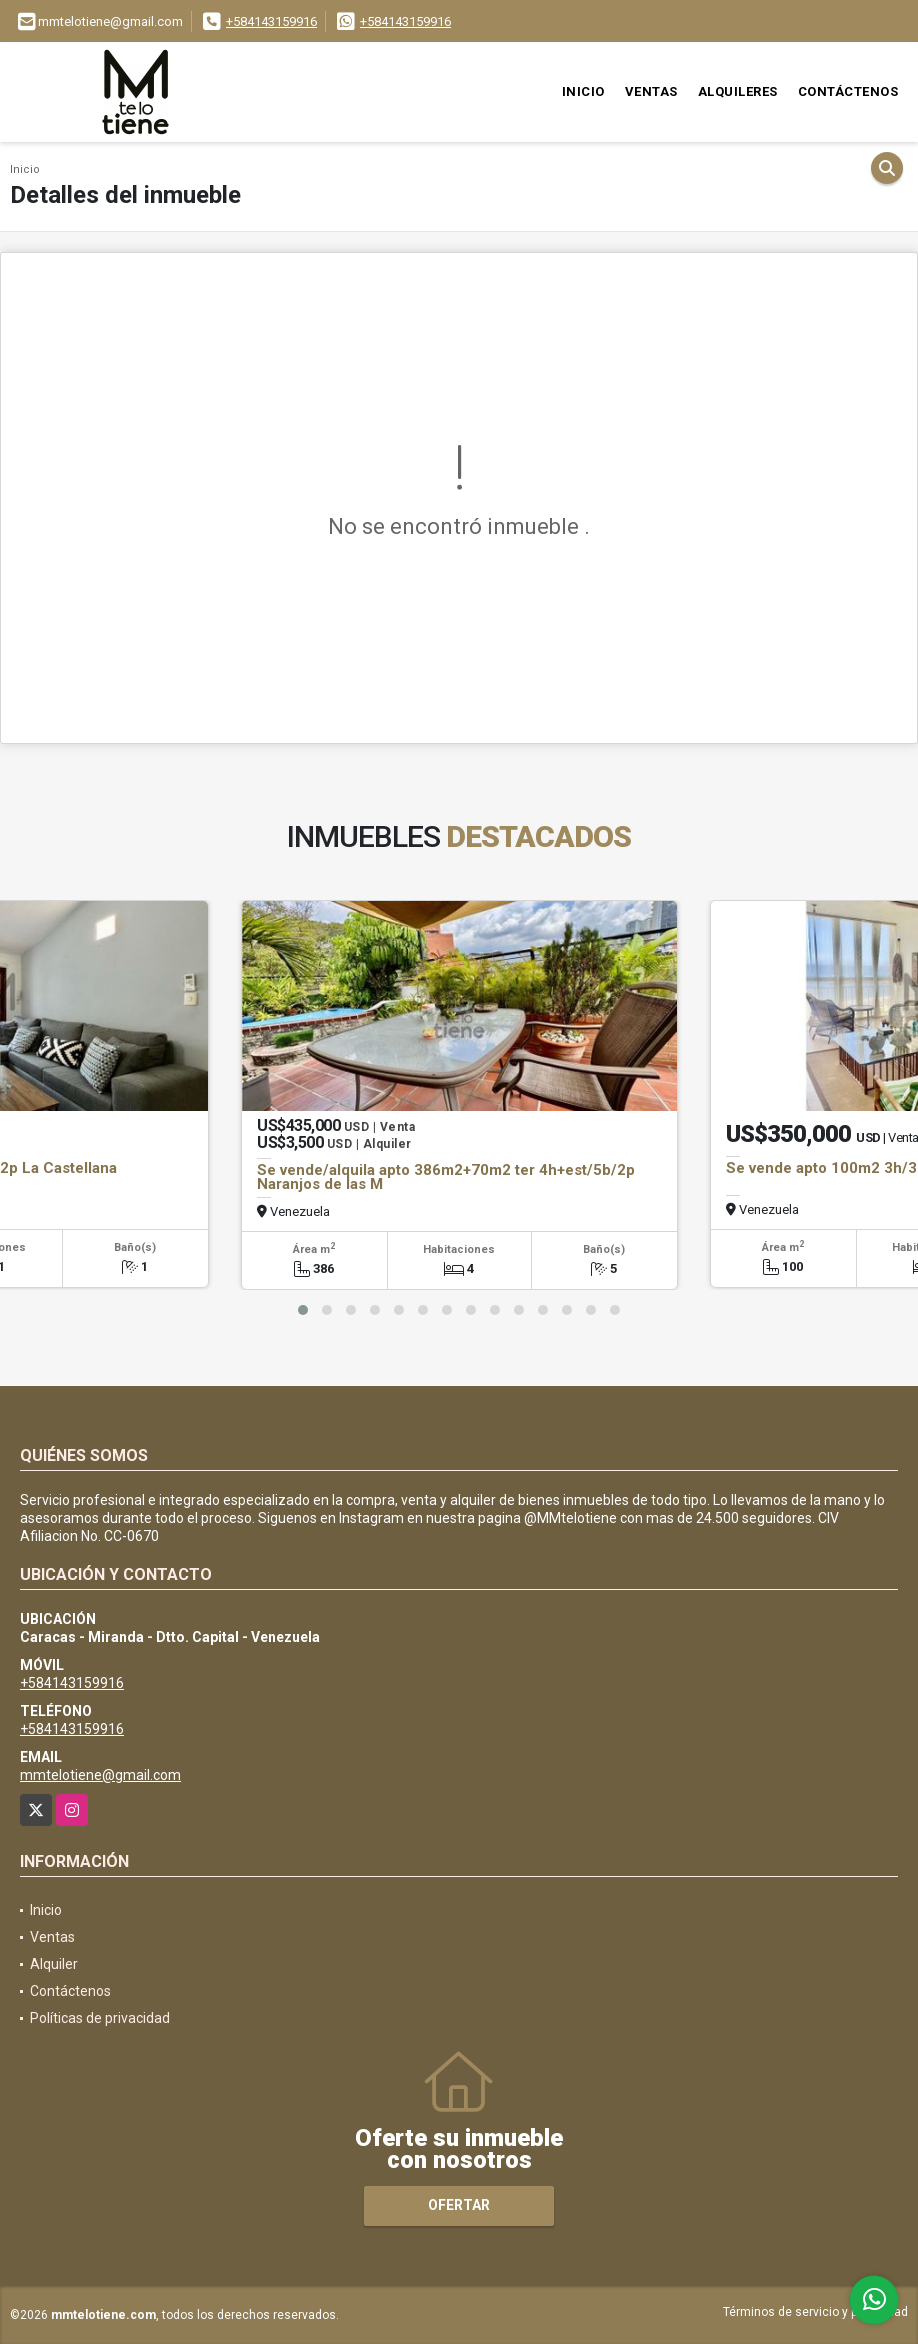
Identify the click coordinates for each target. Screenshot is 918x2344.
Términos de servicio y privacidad (815, 2312)
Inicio (583, 91)
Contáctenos (848, 91)
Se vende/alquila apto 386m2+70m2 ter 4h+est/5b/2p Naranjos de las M (446, 1177)
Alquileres (738, 91)
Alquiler (54, 1964)
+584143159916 (271, 21)
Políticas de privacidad (100, 2018)
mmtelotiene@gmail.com (100, 1775)
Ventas (651, 91)
